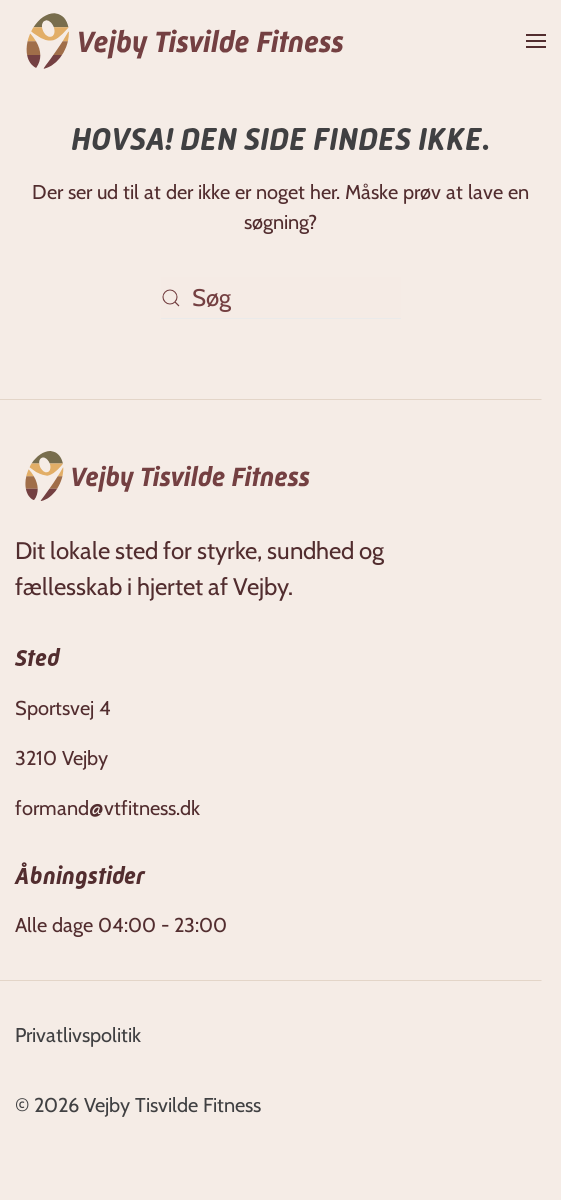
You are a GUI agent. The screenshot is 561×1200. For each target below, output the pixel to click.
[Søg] (281, 298)
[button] (536, 41)
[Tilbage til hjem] (185, 41)
